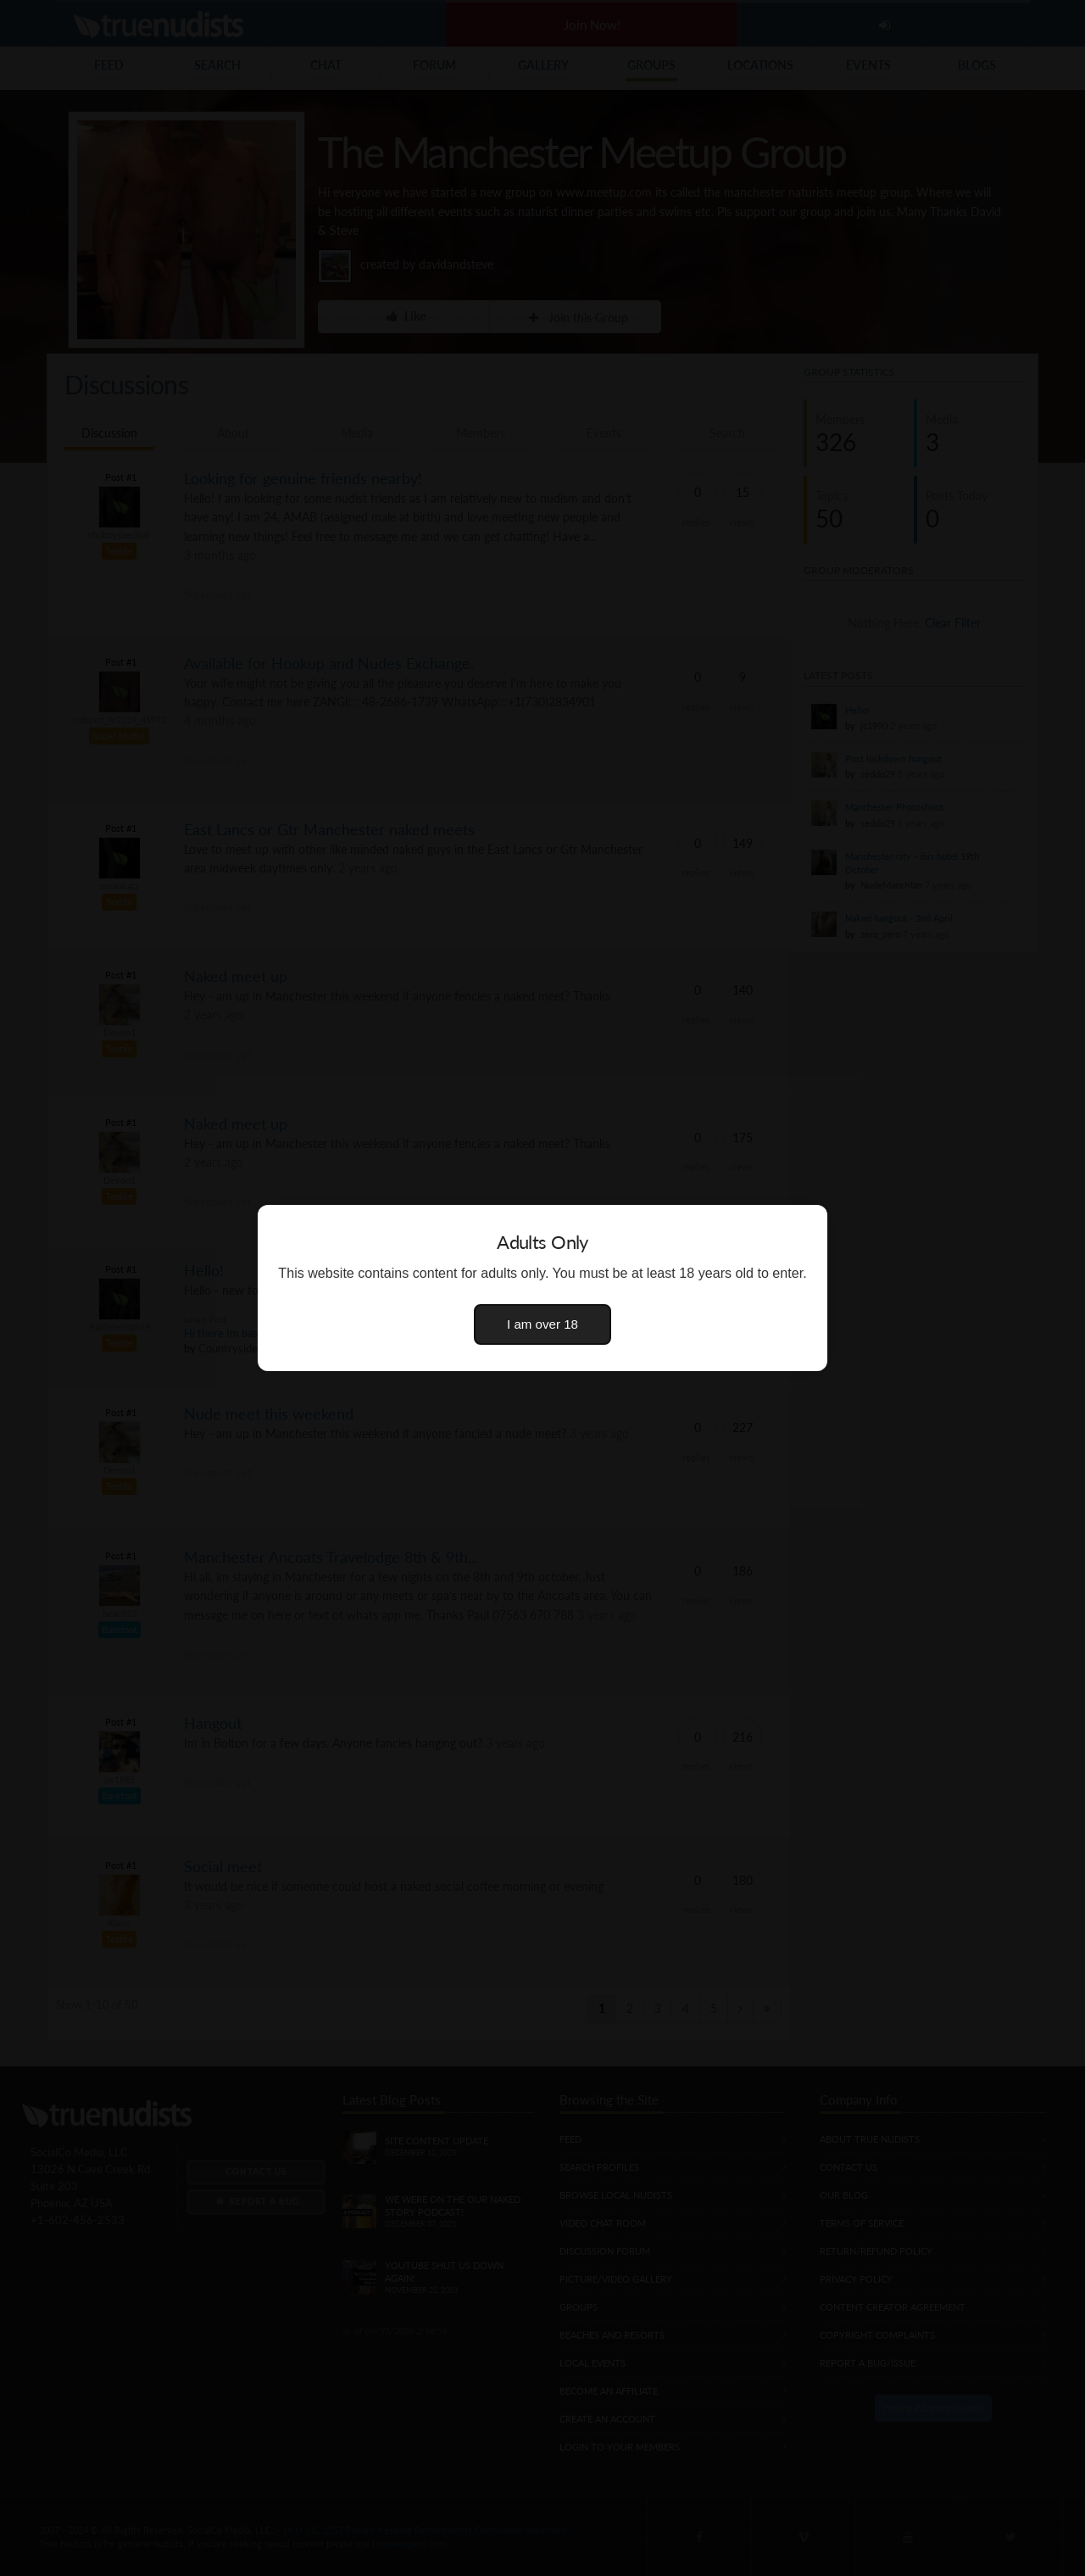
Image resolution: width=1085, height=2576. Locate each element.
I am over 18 (542, 1324)
